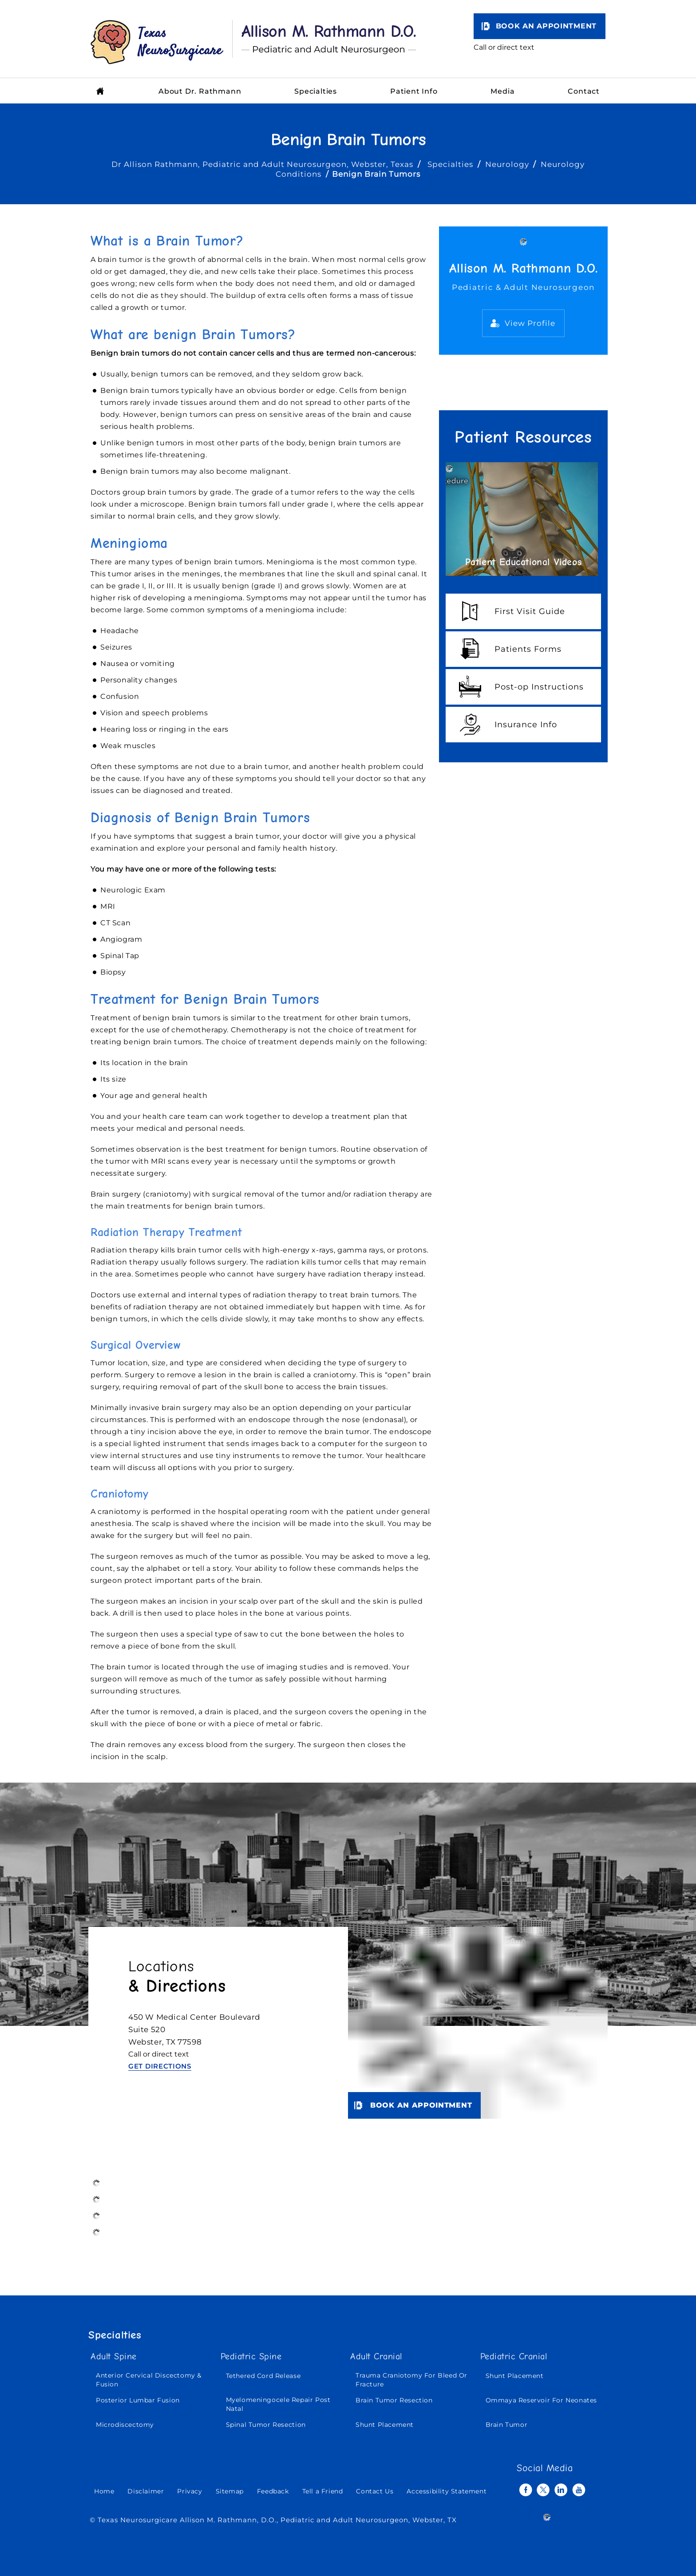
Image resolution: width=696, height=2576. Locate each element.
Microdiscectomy (125, 2425)
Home (104, 2491)
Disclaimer (145, 2491)
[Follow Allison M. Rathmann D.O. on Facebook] (525, 2490)
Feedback (273, 2491)
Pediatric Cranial (513, 2357)
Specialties (315, 91)
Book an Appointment (546, 26)
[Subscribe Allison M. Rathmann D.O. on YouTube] (578, 2490)
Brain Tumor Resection (394, 2400)
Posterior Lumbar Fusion (138, 2400)
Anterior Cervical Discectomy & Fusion (149, 2379)
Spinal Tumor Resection (266, 2425)
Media (502, 91)
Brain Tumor (507, 2425)
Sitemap (230, 2491)
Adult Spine (114, 2357)
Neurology (507, 164)
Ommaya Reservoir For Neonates (541, 2400)
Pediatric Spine (251, 2357)
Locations (176, 1976)
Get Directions (159, 2066)
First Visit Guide (529, 611)
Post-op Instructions (539, 687)
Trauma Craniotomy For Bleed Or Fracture (411, 2379)
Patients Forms (528, 649)
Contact (584, 91)
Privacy (189, 2491)
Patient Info (414, 91)
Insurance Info (525, 724)
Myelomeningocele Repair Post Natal (278, 2404)
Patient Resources (523, 437)
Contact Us (374, 2491)
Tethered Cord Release (263, 2376)
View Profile (530, 323)
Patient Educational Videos (523, 562)
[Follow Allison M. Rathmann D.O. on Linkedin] (561, 2490)
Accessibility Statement (446, 2491)
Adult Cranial (376, 2357)
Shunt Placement (385, 2425)
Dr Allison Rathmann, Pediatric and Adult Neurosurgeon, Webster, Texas (263, 164)
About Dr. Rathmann (199, 91)
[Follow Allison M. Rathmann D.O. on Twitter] (543, 2490)
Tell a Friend (322, 2491)
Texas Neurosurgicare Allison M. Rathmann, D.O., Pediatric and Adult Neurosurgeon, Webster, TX (277, 2520)
